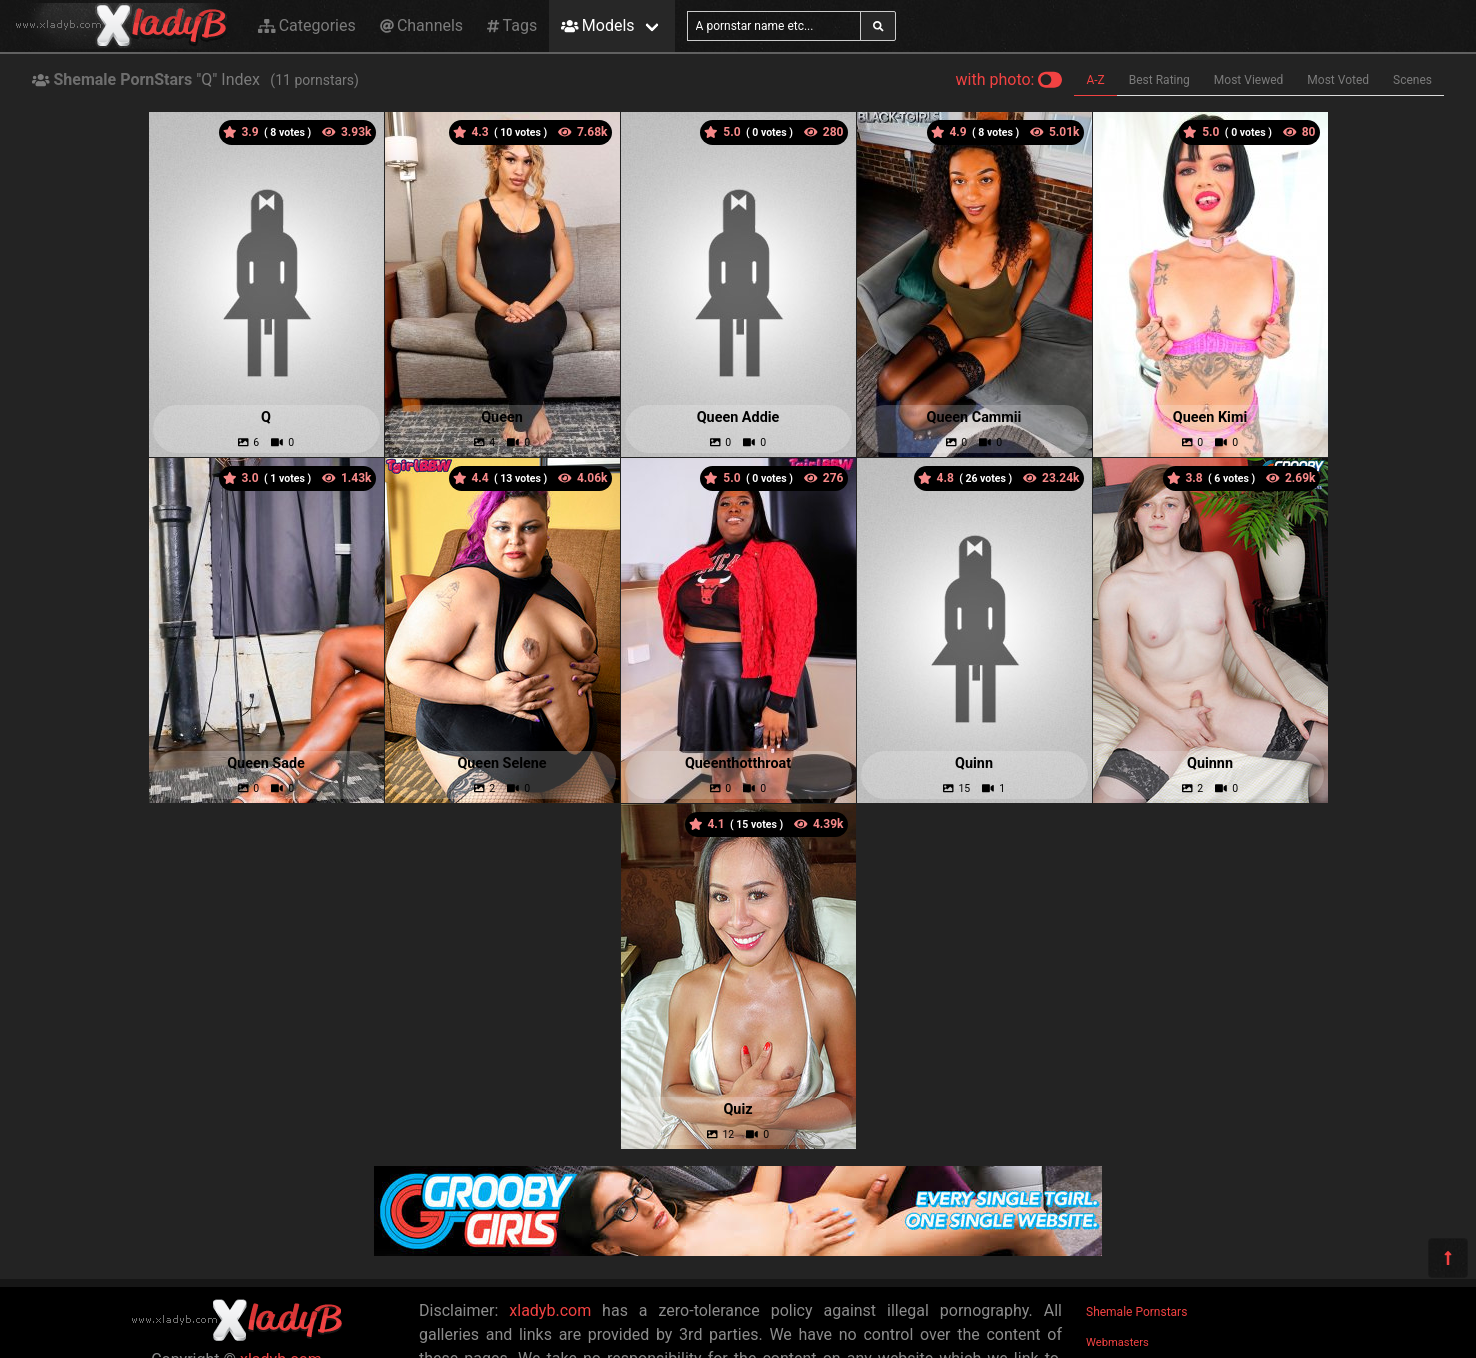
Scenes (1412, 80)
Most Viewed (1249, 80)
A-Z (1095, 80)
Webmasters (1117, 1342)
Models (597, 25)
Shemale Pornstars (1136, 1312)
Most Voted (1338, 80)
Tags (512, 25)
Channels (421, 25)
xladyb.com (550, 1310)
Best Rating (1159, 80)
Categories (307, 25)
